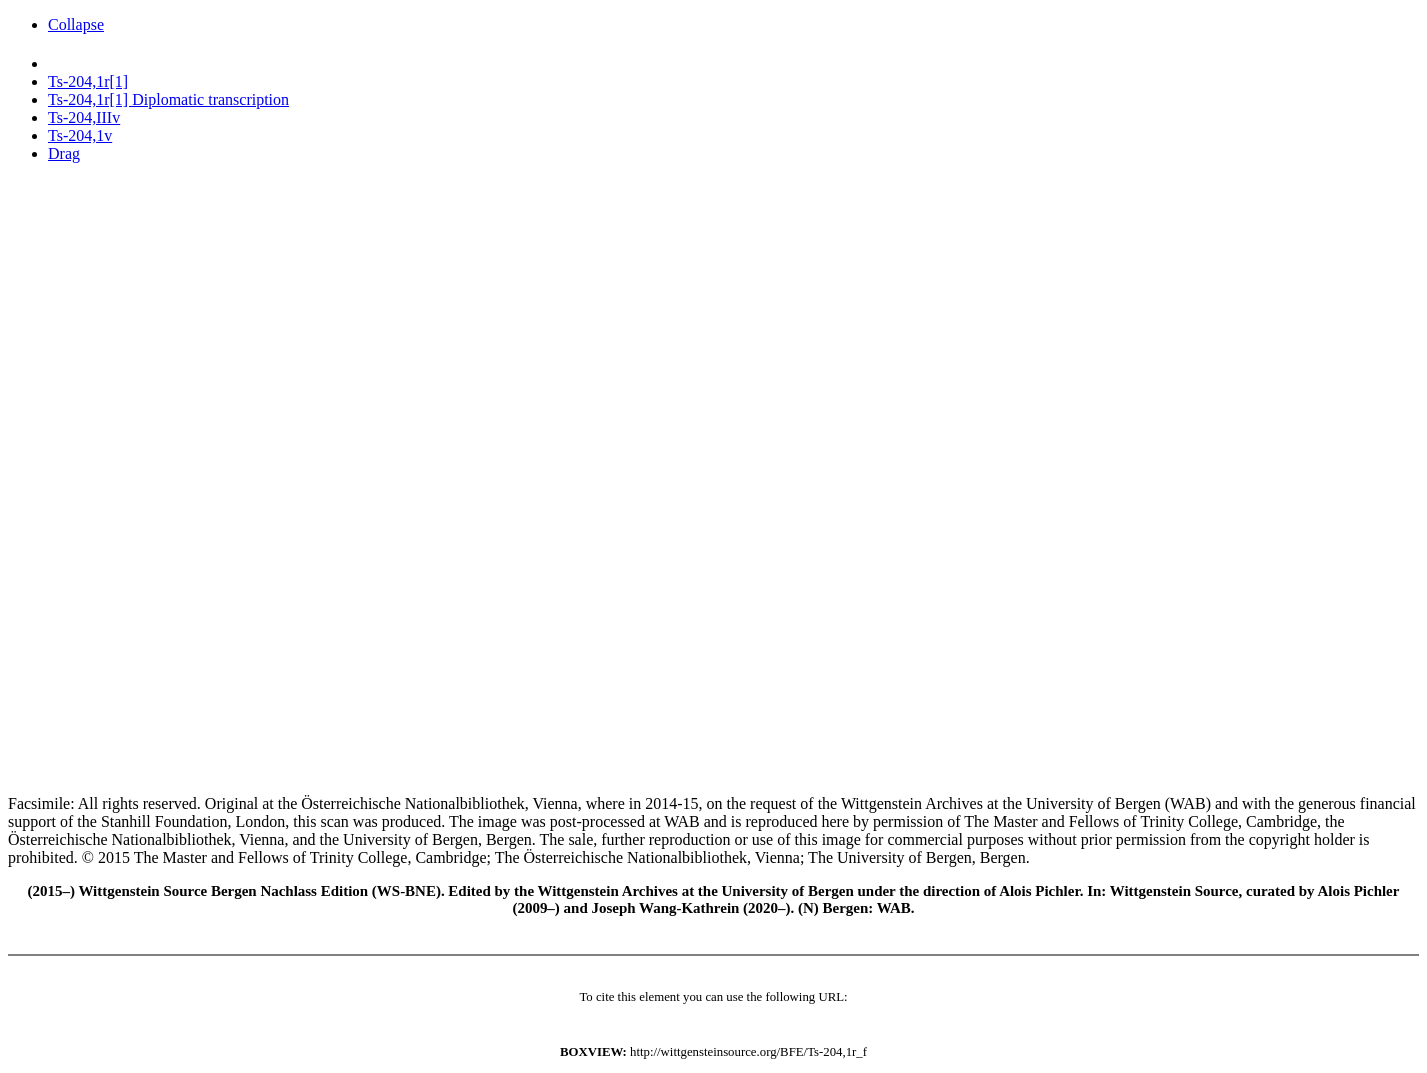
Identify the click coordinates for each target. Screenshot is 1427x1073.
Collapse (76, 24)
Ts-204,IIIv (84, 117)
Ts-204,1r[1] (88, 81)
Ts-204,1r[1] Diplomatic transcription (168, 99)
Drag (64, 153)
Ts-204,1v (80, 135)
